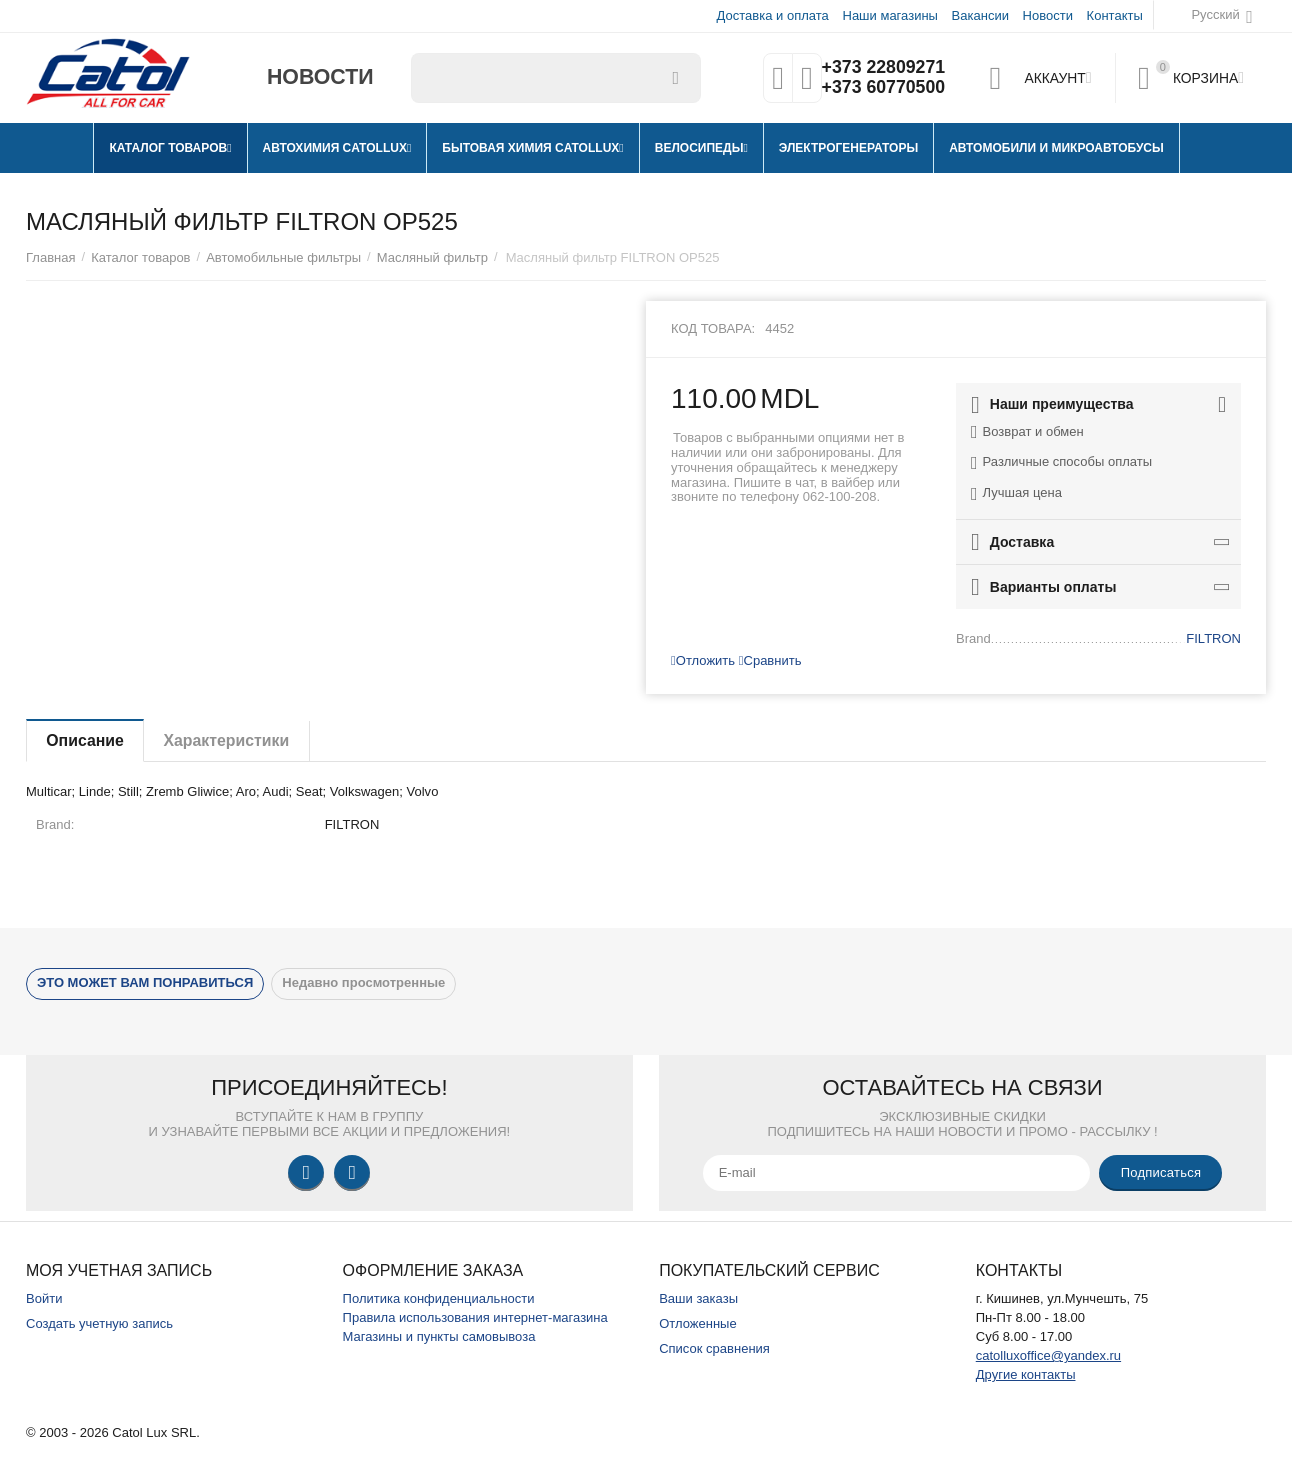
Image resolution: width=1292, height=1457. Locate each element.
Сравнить (770, 660)
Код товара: (713, 328)
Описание (86, 740)
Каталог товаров (140, 257)
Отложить (703, 660)
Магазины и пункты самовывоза (439, 1336)
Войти (44, 1298)
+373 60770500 (883, 88)
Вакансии (980, 15)
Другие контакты (1026, 1374)
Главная (51, 257)
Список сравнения (714, 1348)
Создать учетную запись (99, 1323)
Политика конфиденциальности (439, 1298)
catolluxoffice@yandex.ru (1048, 1355)
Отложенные (698, 1323)
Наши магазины (889, 15)
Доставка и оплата (773, 15)
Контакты (1115, 15)
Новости (1048, 15)
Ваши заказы (698, 1298)
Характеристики (229, 740)
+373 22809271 (883, 68)
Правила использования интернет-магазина (475, 1317)
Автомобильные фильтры (283, 257)
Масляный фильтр (432, 257)
